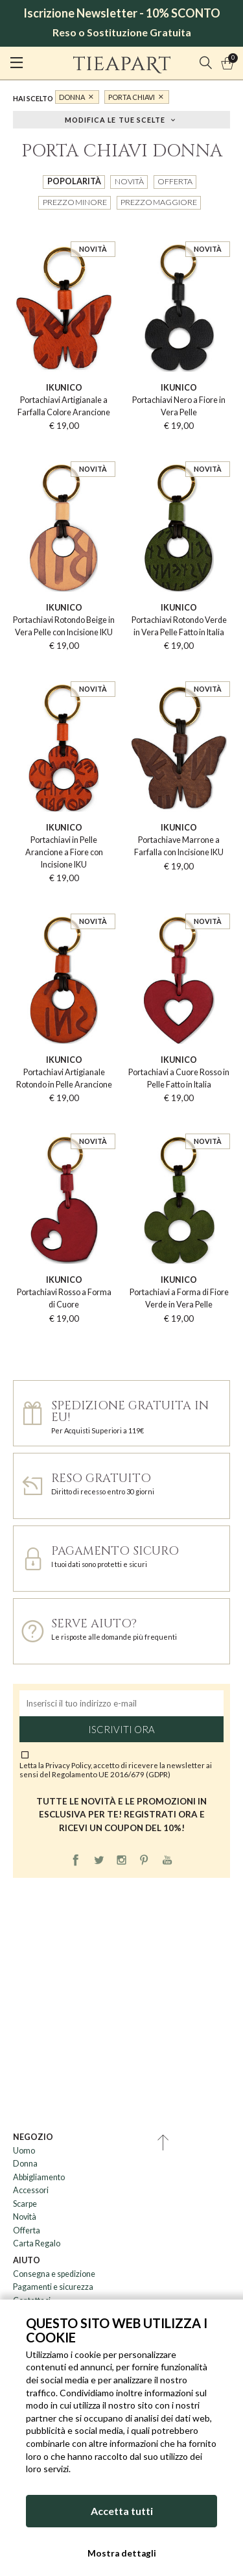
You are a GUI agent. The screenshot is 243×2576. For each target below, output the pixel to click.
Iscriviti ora (121, 1729)
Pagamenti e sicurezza (53, 2287)
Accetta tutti (122, 2511)
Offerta (174, 181)
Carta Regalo (36, 2243)
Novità (129, 181)
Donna (72, 97)
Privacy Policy (68, 1764)
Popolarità (74, 181)
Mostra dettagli (121, 2553)
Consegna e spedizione (54, 2274)
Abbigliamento (39, 2177)
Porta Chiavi (131, 97)
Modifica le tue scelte (115, 119)
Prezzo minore (75, 202)
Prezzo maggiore (159, 202)
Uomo (24, 2151)
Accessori (31, 2190)
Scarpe (25, 2204)
